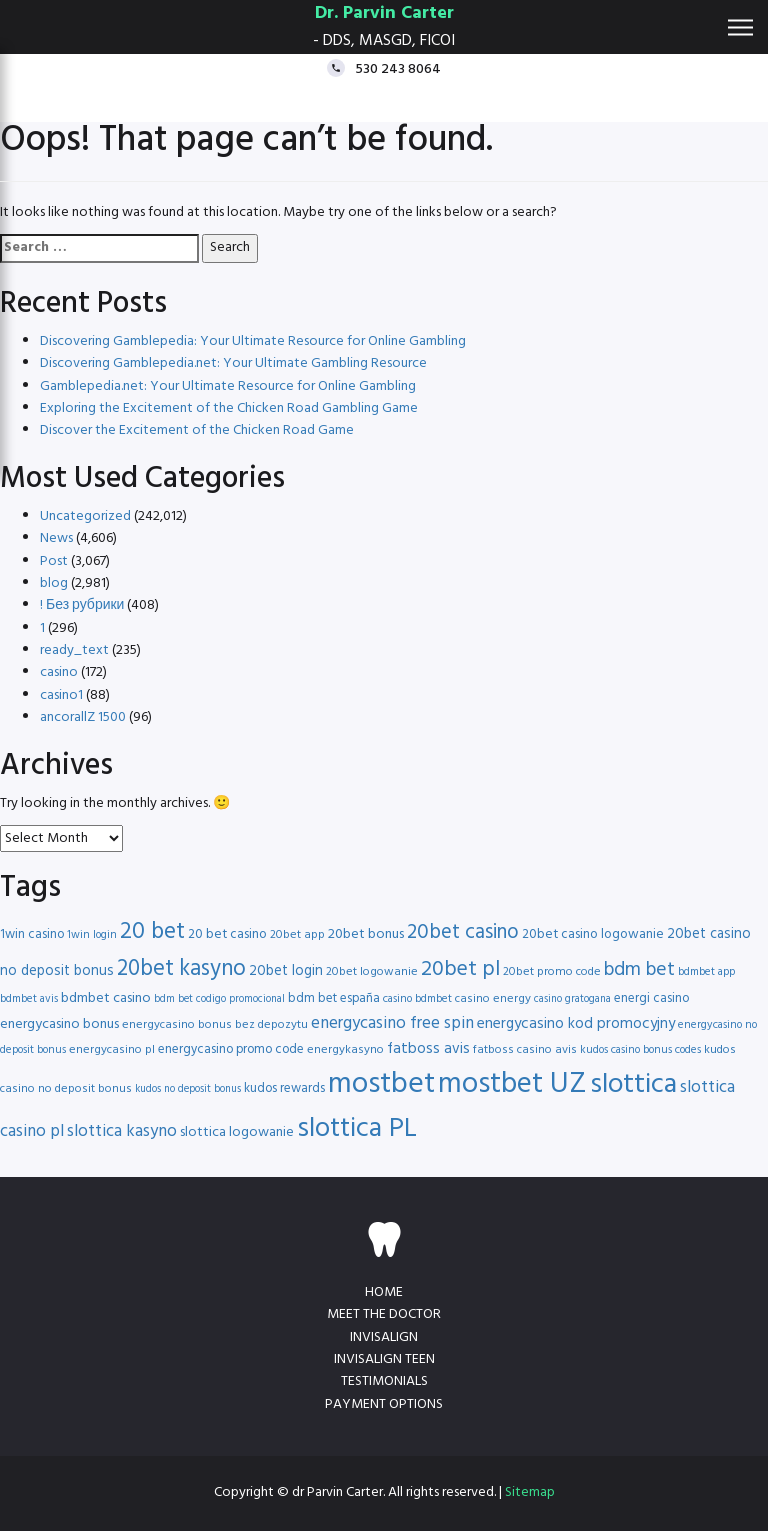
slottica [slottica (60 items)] (633, 1085)
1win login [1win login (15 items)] (92, 935)
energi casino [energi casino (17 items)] (651, 998)
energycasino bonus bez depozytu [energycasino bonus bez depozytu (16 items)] (215, 1025)
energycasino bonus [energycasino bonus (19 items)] (59, 1024)
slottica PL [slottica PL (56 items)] (357, 1129)
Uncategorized (85, 516)
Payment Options (384, 1404)
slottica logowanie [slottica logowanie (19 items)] (237, 1132)
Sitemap (530, 1492)
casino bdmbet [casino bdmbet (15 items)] (417, 999)
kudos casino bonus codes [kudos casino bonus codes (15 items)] (640, 1050)
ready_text (74, 650)
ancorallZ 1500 (83, 717)
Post (54, 561)
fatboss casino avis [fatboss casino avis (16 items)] (525, 1050)
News (56, 538)
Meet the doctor (384, 1314)
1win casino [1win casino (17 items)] (32, 934)
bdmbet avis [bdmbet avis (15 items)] (29, 999)
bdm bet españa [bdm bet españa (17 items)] (334, 998)
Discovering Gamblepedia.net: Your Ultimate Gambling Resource (233, 363)
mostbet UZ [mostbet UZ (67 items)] (512, 1084)
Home (384, 1292)
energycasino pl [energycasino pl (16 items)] (112, 1050)
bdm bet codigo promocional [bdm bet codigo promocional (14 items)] (219, 999)
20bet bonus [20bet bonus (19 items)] (366, 934)
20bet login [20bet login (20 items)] (286, 971)
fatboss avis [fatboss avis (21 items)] (428, 1049)
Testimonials (384, 1381)
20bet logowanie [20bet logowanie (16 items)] (372, 972)
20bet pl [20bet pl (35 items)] (460, 969)
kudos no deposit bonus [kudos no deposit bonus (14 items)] (188, 1089)
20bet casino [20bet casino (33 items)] (463, 932)
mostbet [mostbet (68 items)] (381, 1084)
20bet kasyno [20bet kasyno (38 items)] (181, 969)
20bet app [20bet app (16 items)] (297, 935)
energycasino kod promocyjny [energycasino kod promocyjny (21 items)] (576, 1024)
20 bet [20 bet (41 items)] (152, 932)
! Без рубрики (82, 605)
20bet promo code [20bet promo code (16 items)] (552, 972)
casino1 (61, 695)
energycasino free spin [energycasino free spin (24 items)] (392, 1023)
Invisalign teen (384, 1359)
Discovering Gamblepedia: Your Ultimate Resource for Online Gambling (253, 341)
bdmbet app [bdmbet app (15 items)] (706, 972)
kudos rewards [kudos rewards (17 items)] (284, 1088)
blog (54, 583)
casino (59, 672)
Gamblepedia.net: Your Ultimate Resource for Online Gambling (228, 386)
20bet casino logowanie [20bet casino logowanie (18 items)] (593, 934)
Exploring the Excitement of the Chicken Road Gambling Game (229, 408)
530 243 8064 (398, 68)
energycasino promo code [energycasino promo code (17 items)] (231, 1049)
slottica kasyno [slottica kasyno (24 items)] (122, 1131)
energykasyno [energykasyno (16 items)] (345, 1050)
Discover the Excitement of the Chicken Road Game (197, 430)
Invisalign (384, 1337)
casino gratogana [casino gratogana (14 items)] (572, 999)
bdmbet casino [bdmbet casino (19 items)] (106, 998)
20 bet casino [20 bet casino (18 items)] (227, 934)
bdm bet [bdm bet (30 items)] (639, 970)
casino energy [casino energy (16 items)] (493, 999)
